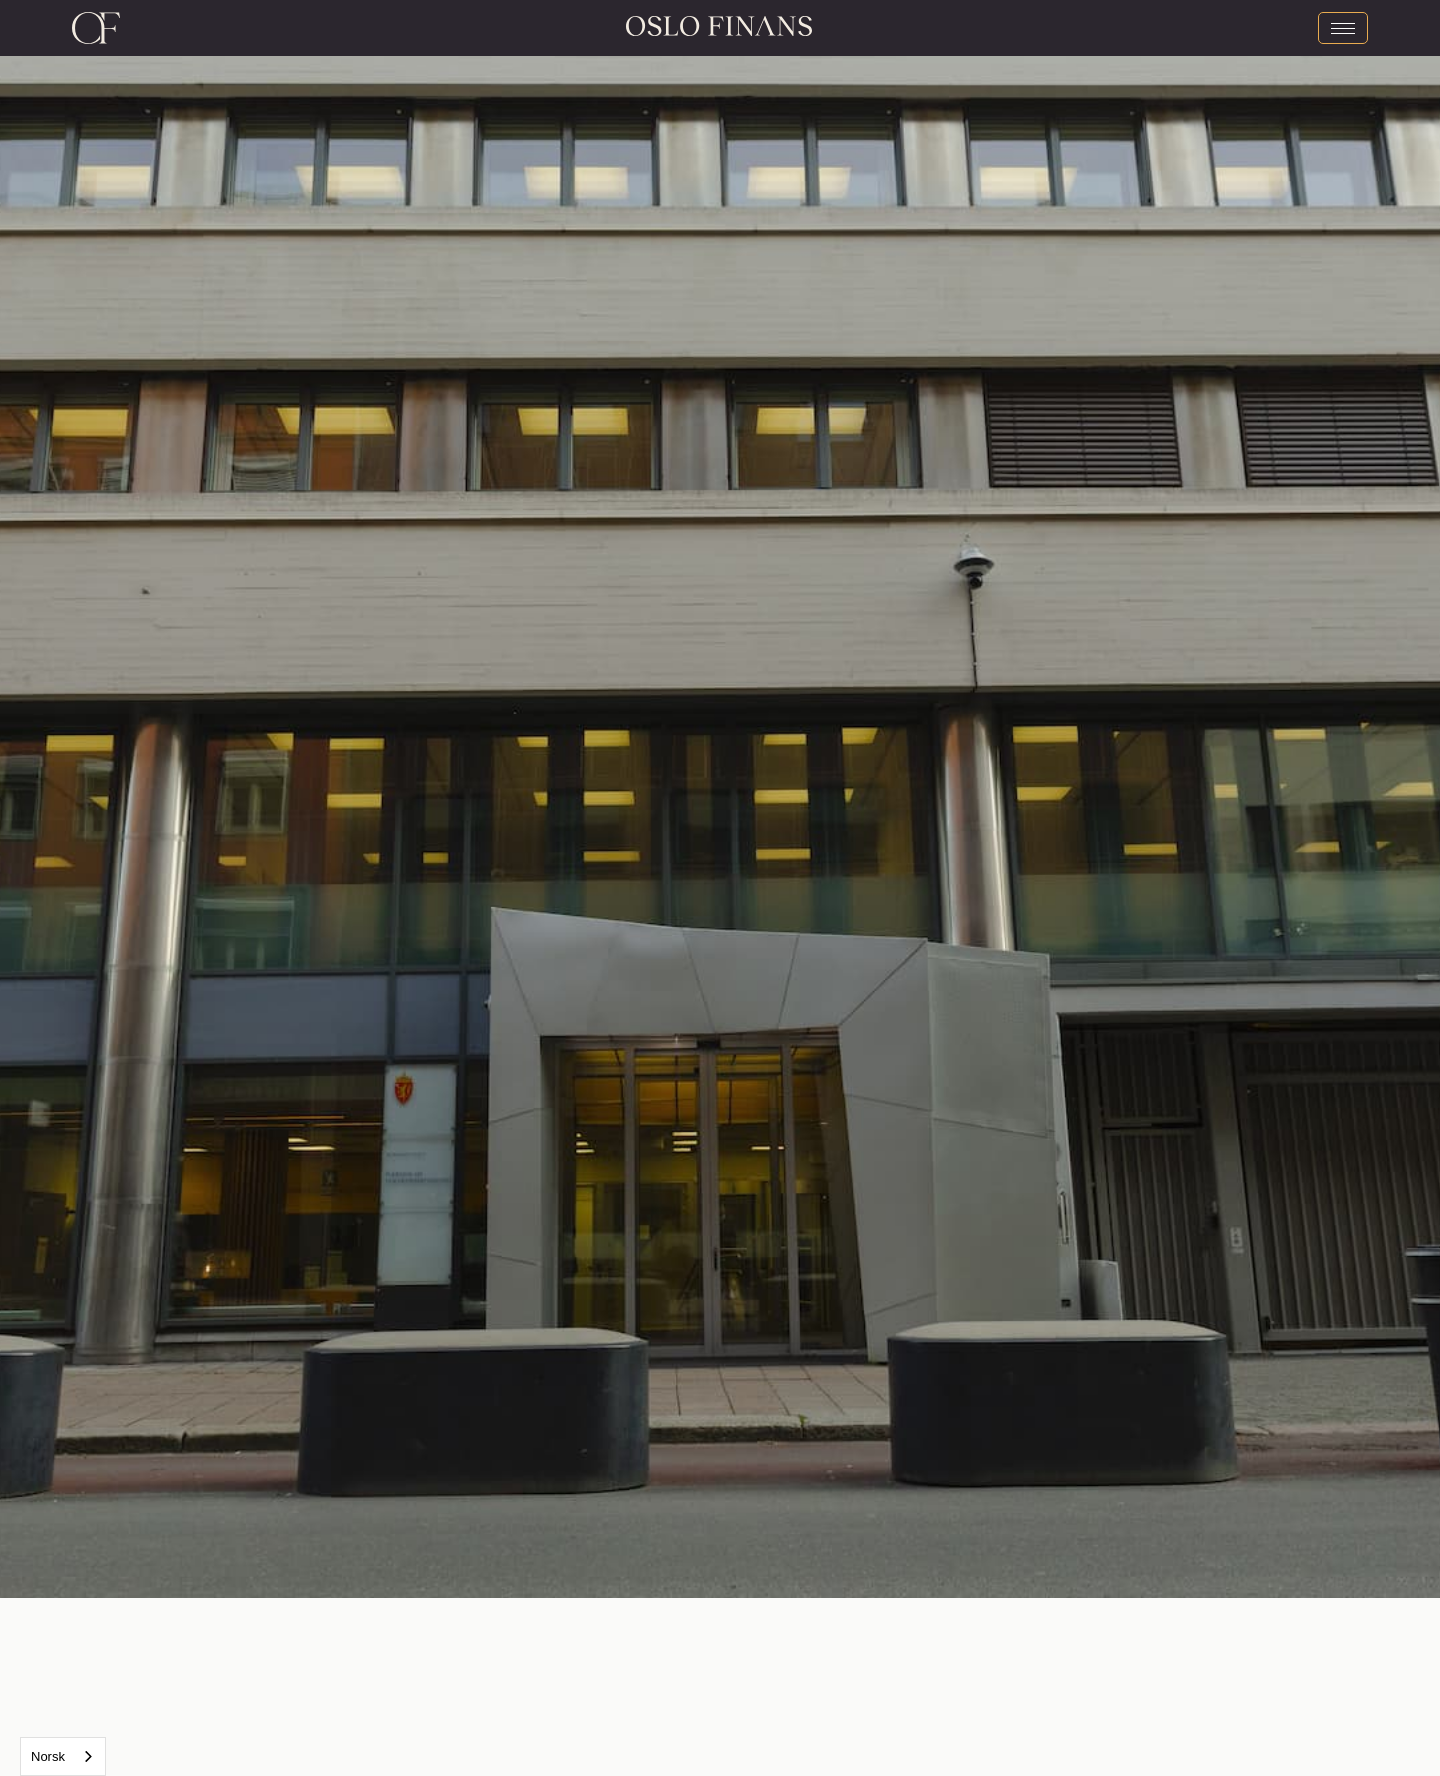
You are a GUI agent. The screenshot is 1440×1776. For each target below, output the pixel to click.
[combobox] (63, 1756)
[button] (360, 799)
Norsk (48, 1756)
